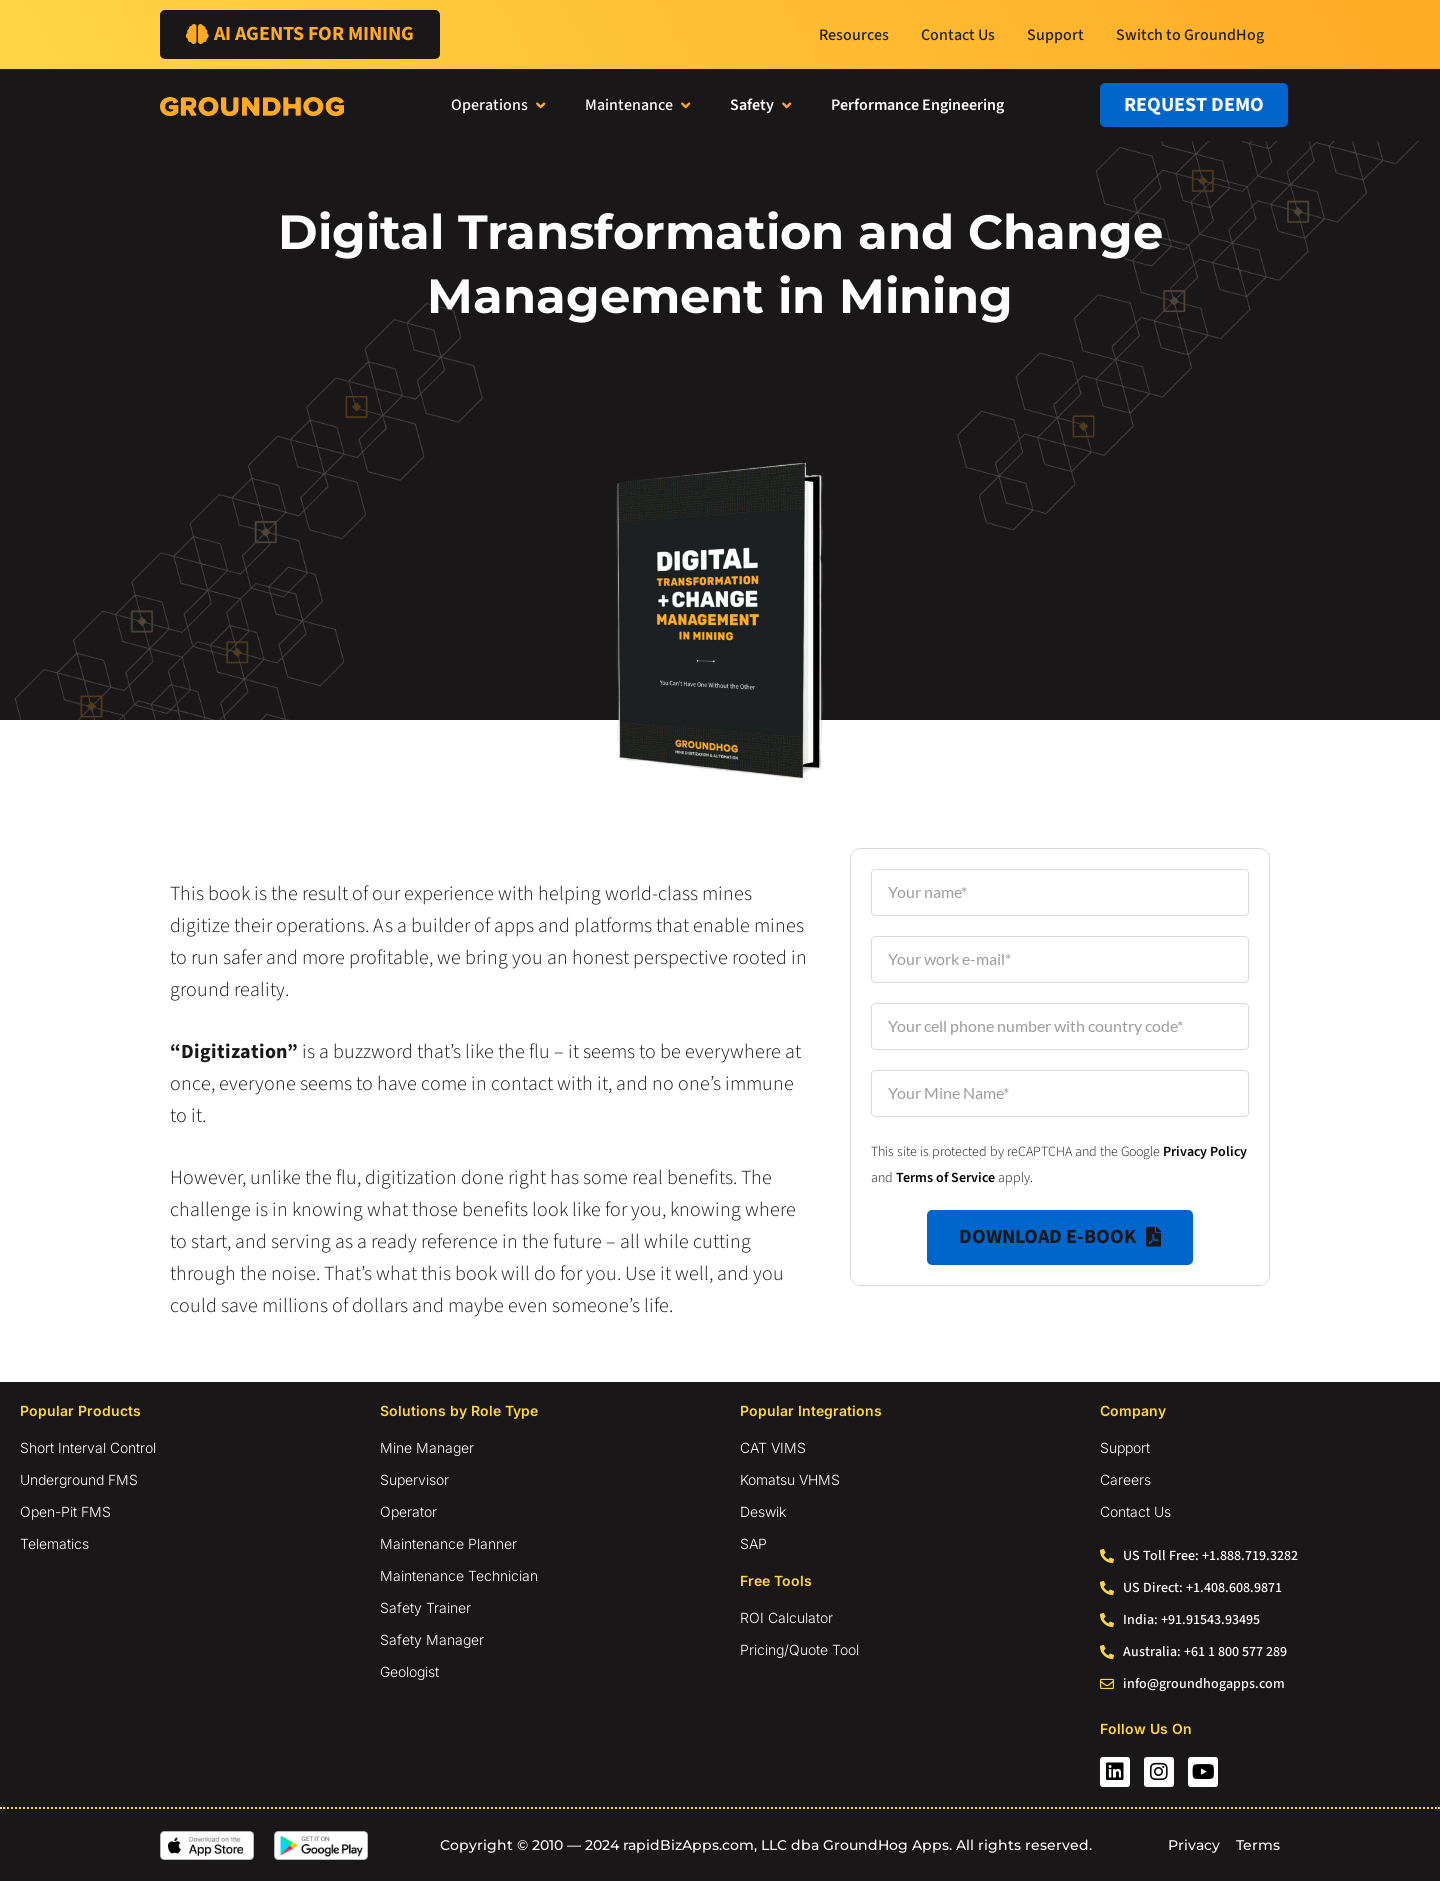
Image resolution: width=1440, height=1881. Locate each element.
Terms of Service (945, 1178)
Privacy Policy (1205, 1152)
